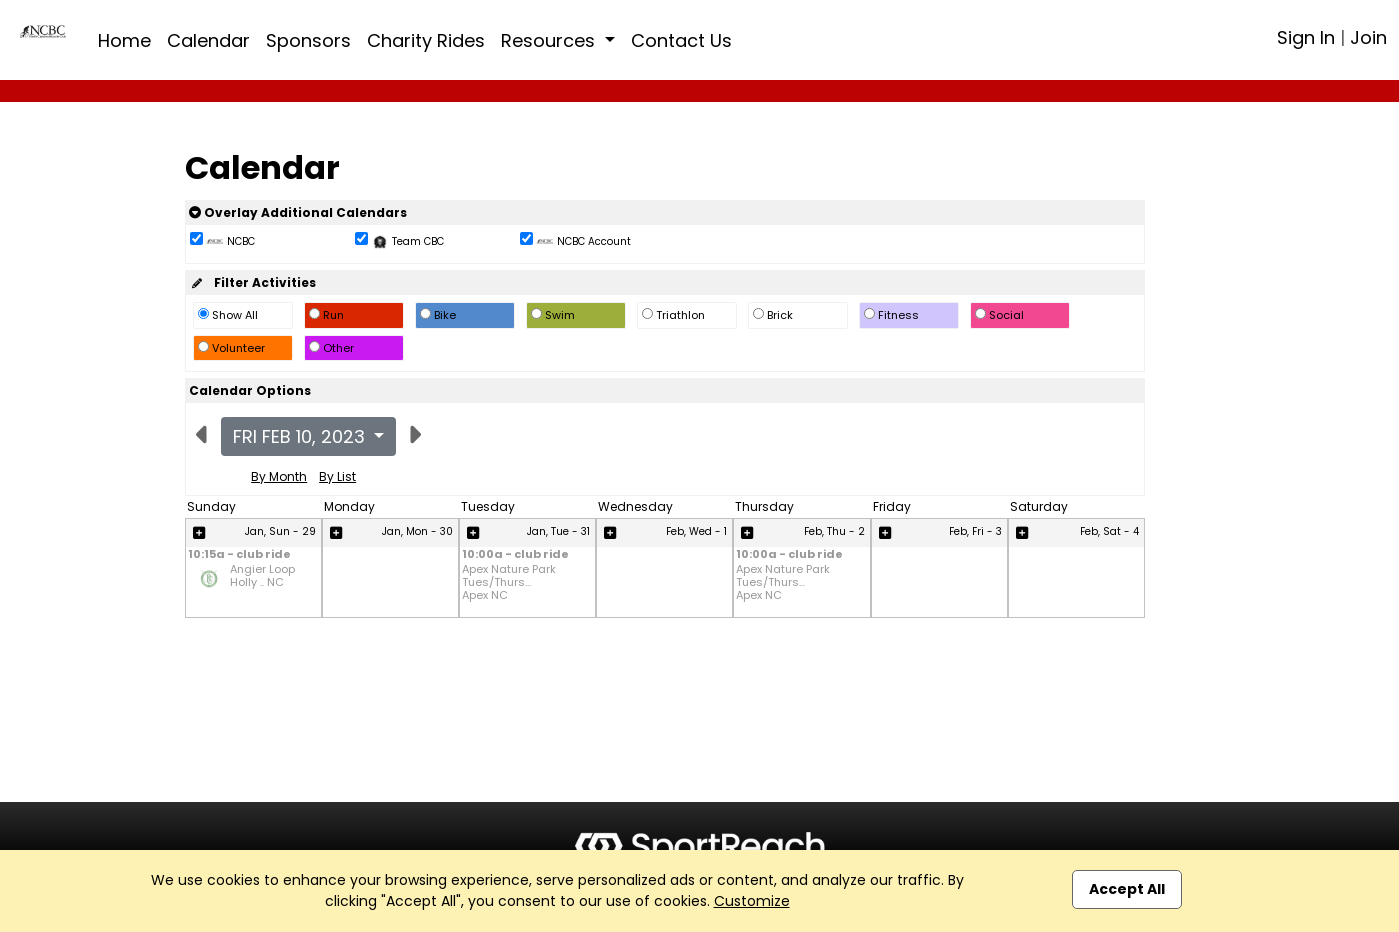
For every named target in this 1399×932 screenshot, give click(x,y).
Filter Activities (252, 282)
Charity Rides (426, 40)
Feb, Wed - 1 (696, 531)
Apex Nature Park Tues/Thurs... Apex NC (509, 583)
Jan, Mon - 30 (417, 531)
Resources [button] (550, 40)
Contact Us (681, 40)
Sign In (1306, 37)
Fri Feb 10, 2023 (301, 436)
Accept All (1127, 889)
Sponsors (308, 40)
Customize (752, 901)
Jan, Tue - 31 (558, 531)
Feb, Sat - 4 (1109, 531)
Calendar (208, 40)
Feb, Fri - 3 (975, 531)
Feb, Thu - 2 (834, 531)
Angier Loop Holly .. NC (262, 576)
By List (337, 476)
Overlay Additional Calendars (298, 212)
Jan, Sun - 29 (280, 531)
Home (124, 40)
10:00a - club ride (515, 555)
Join (1368, 37)
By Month (279, 476)
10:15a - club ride (239, 555)
